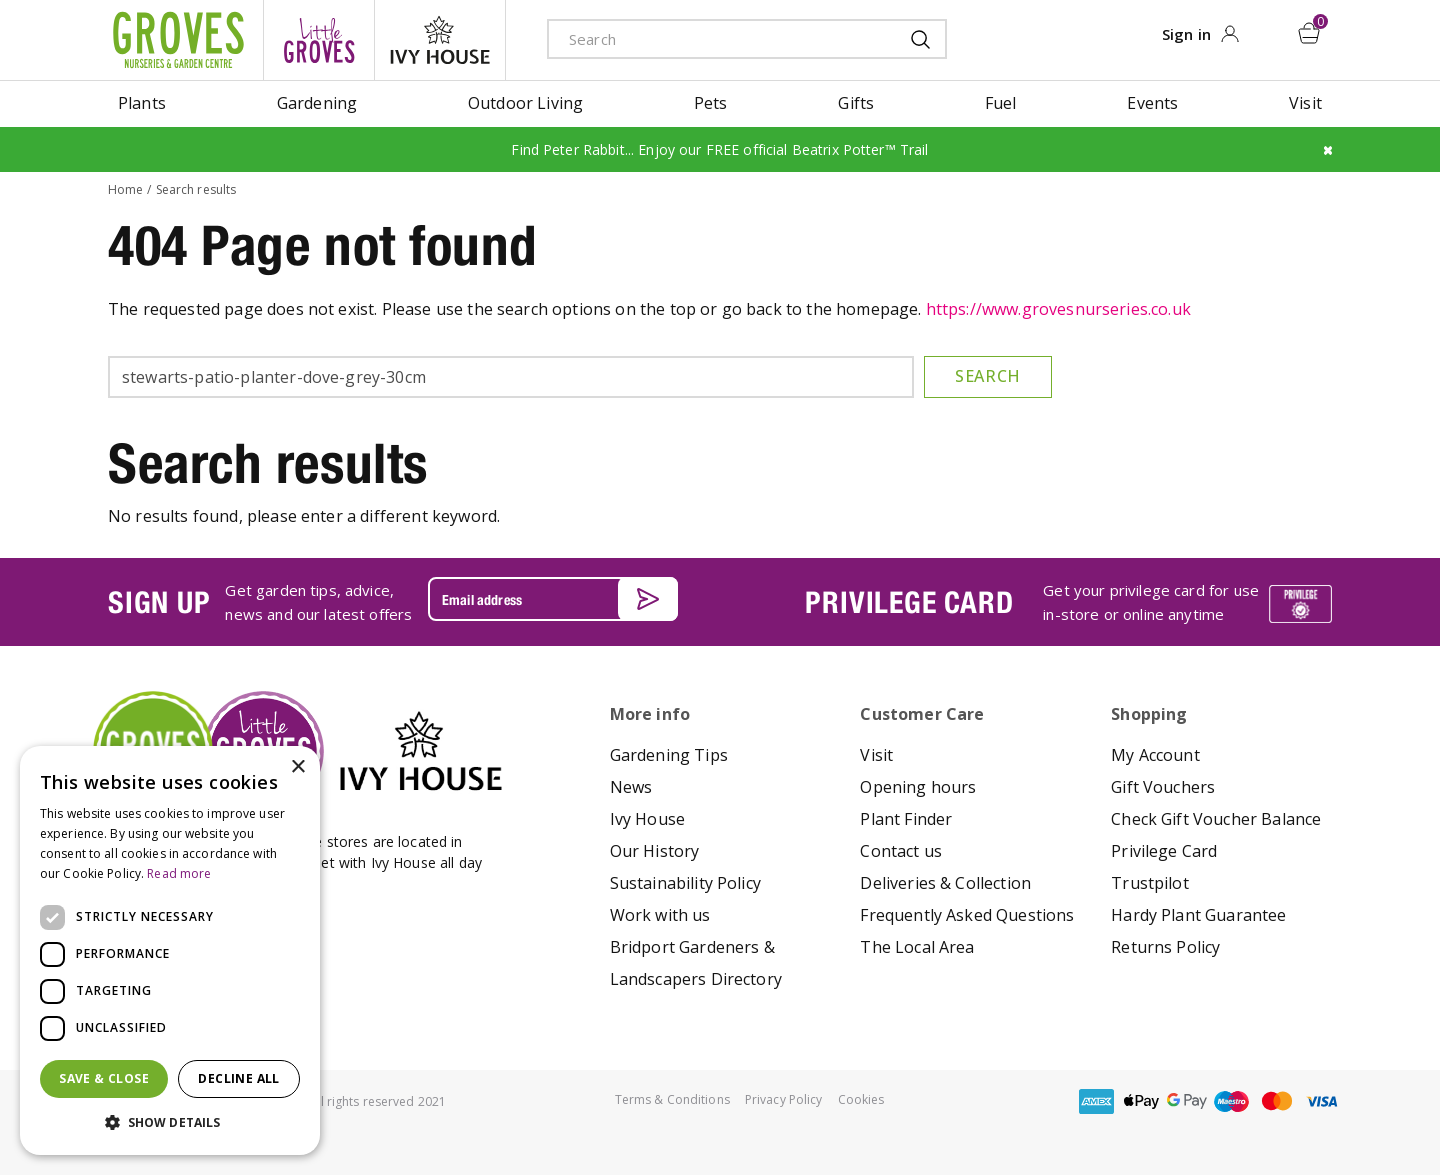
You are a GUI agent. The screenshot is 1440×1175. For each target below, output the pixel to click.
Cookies (861, 1099)
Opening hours (918, 787)
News (631, 787)
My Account (1155, 755)
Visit (876, 755)
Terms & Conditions (672, 1099)
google (1187, 1101)
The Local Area (917, 947)
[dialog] (170, 950)
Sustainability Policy (685, 883)
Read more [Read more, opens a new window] (179, 873)
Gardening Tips (669, 755)
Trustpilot (1150, 883)
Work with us (660, 915)
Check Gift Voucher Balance (1216, 819)
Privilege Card (1164, 851)
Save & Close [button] (104, 1078)
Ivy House (647, 819)
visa (1322, 1101)
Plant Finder (906, 819)
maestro (1232, 1101)
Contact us (901, 851)
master (1277, 1101)
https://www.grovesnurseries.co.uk (1058, 309)
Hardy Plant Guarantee (1198, 915)
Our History (655, 851)
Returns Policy (1165, 947)
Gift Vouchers (1163, 787)
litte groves (319, 40)
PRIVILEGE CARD (909, 602)
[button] (170, 1123)
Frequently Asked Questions (967, 915)
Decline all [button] (238, 1078)
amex (1097, 1101)
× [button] (297, 767)
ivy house (440, 40)
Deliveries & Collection (945, 883)
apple (1142, 1101)
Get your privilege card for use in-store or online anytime (1151, 602)
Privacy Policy (784, 1099)
